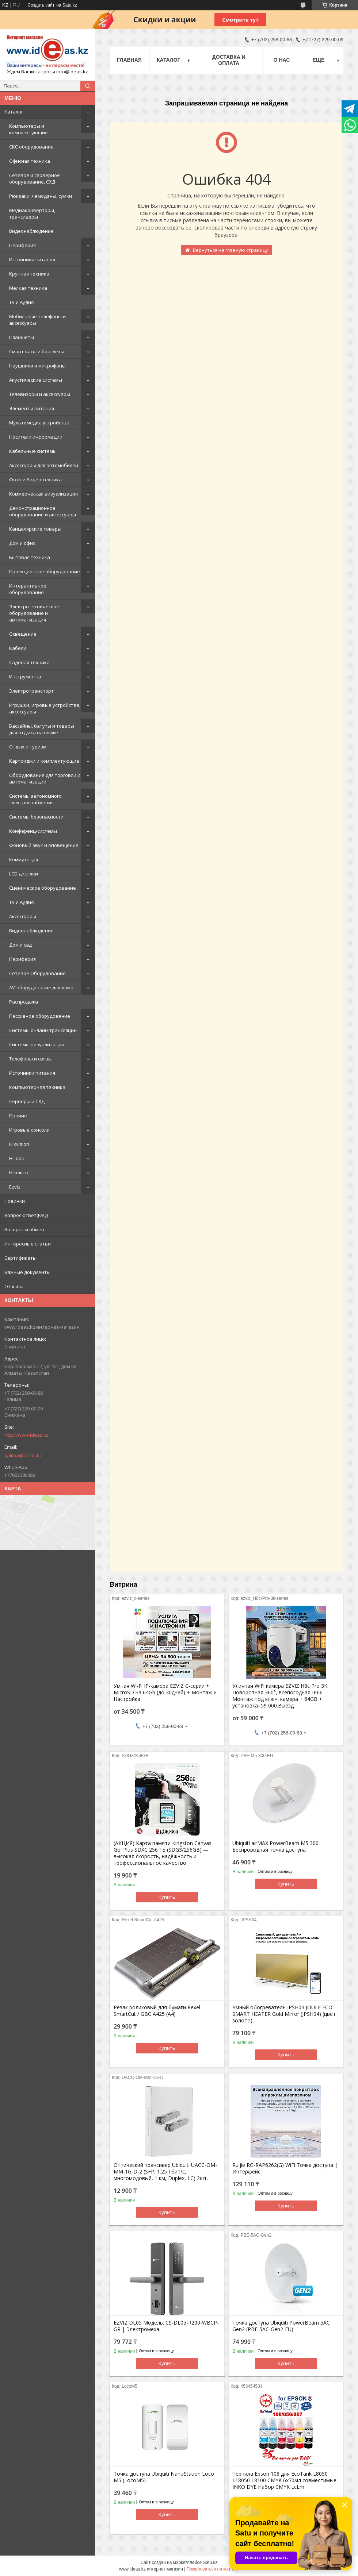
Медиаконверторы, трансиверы (32, 213)
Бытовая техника (29, 557)
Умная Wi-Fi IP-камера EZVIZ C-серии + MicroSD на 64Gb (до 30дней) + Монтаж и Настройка (165, 1692)
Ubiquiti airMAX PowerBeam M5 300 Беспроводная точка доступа (275, 1846)
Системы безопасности (36, 816)
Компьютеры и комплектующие (28, 129)
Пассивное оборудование (39, 1016)
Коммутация (23, 859)
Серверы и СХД (27, 1101)
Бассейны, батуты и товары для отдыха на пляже (41, 729)
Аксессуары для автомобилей (43, 465)
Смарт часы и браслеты (36, 351)
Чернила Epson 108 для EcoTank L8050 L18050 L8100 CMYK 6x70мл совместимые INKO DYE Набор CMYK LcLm (284, 2480)
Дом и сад (20, 945)
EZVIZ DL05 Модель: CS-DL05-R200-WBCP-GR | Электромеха (166, 2326)
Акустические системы (35, 380)
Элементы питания (31, 408)
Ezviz (14, 1186)
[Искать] (87, 86)
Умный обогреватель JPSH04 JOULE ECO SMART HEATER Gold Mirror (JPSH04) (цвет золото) (284, 2014)
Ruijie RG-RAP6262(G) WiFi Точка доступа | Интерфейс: (285, 2168)
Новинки (14, 1201)
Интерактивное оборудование (27, 589)
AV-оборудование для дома (41, 987)
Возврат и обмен (24, 1229)
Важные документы (27, 1272)
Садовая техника (29, 662)
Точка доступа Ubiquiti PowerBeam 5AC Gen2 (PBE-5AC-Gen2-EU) (281, 2326)
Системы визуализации (36, 1044)
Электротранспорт (31, 691)
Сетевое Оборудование (37, 973)
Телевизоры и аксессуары (39, 394)
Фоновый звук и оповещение (44, 845)
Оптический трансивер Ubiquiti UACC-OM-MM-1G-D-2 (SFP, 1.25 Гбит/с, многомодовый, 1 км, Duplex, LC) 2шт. (165, 2172)
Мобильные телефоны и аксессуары (37, 319)
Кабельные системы (33, 451)
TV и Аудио (21, 302)
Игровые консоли (29, 1130)
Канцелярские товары (35, 528)
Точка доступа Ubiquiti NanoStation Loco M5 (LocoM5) (164, 2477)
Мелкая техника (28, 288)
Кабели (17, 648)
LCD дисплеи (23, 873)
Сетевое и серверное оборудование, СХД (34, 178)
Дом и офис (22, 543)
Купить (167, 1897)
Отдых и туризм (27, 746)
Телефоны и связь (30, 1058)
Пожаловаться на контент (213, 2569)
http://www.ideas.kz (26, 1435)
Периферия (22, 245)
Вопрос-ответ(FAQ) (26, 1215)
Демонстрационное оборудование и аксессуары (42, 511)
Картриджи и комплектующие (44, 761)
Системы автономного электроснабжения (35, 799)
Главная (129, 60)
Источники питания (32, 259)
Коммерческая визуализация (43, 493)
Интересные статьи (27, 1243)
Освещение (23, 634)
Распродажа (23, 1001)
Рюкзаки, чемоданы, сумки (40, 196)
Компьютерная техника (37, 1087)
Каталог (13, 111)
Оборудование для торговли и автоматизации (44, 778)
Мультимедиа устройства (39, 422)
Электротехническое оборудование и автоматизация (34, 613)
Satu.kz (210, 2562)
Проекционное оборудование (44, 571)
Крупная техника (29, 273)
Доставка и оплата (228, 60)
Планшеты (21, 337)
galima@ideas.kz (23, 1455)
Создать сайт (40, 5)
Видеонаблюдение (31, 231)
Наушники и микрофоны (37, 365)
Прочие (18, 1115)
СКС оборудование (31, 146)
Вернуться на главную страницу (230, 250)
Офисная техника (29, 161)
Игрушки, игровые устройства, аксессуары (44, 708)
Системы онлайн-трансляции (43, 1030)
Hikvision (19, 1144)
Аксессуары (22, 916)
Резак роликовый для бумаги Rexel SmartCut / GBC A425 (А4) (157, 2010)
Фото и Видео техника (35, 479)
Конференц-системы (33, 831)
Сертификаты (20, 1258)
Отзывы (13, 1286)
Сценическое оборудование (42, 888)
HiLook (16, 1158)
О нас (282, 60)
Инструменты (25, 676)
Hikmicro (18, 1172)
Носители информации (35, 437)
